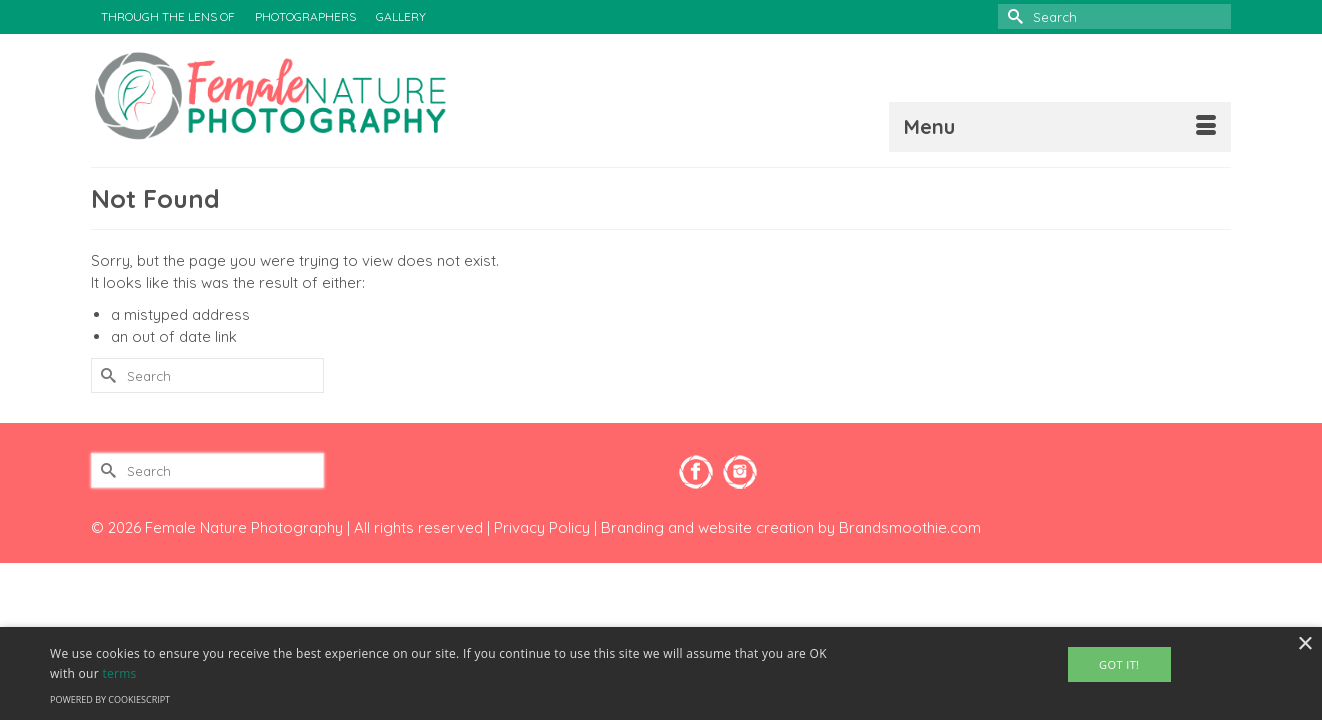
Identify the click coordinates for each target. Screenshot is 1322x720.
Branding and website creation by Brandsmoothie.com (791, 527)
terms (119, 673)
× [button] (1304, 644)
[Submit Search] (1013, 16)
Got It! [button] (1119, 664)
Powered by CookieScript (110, 699)
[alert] (661, 673)
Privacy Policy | (547, 527)
